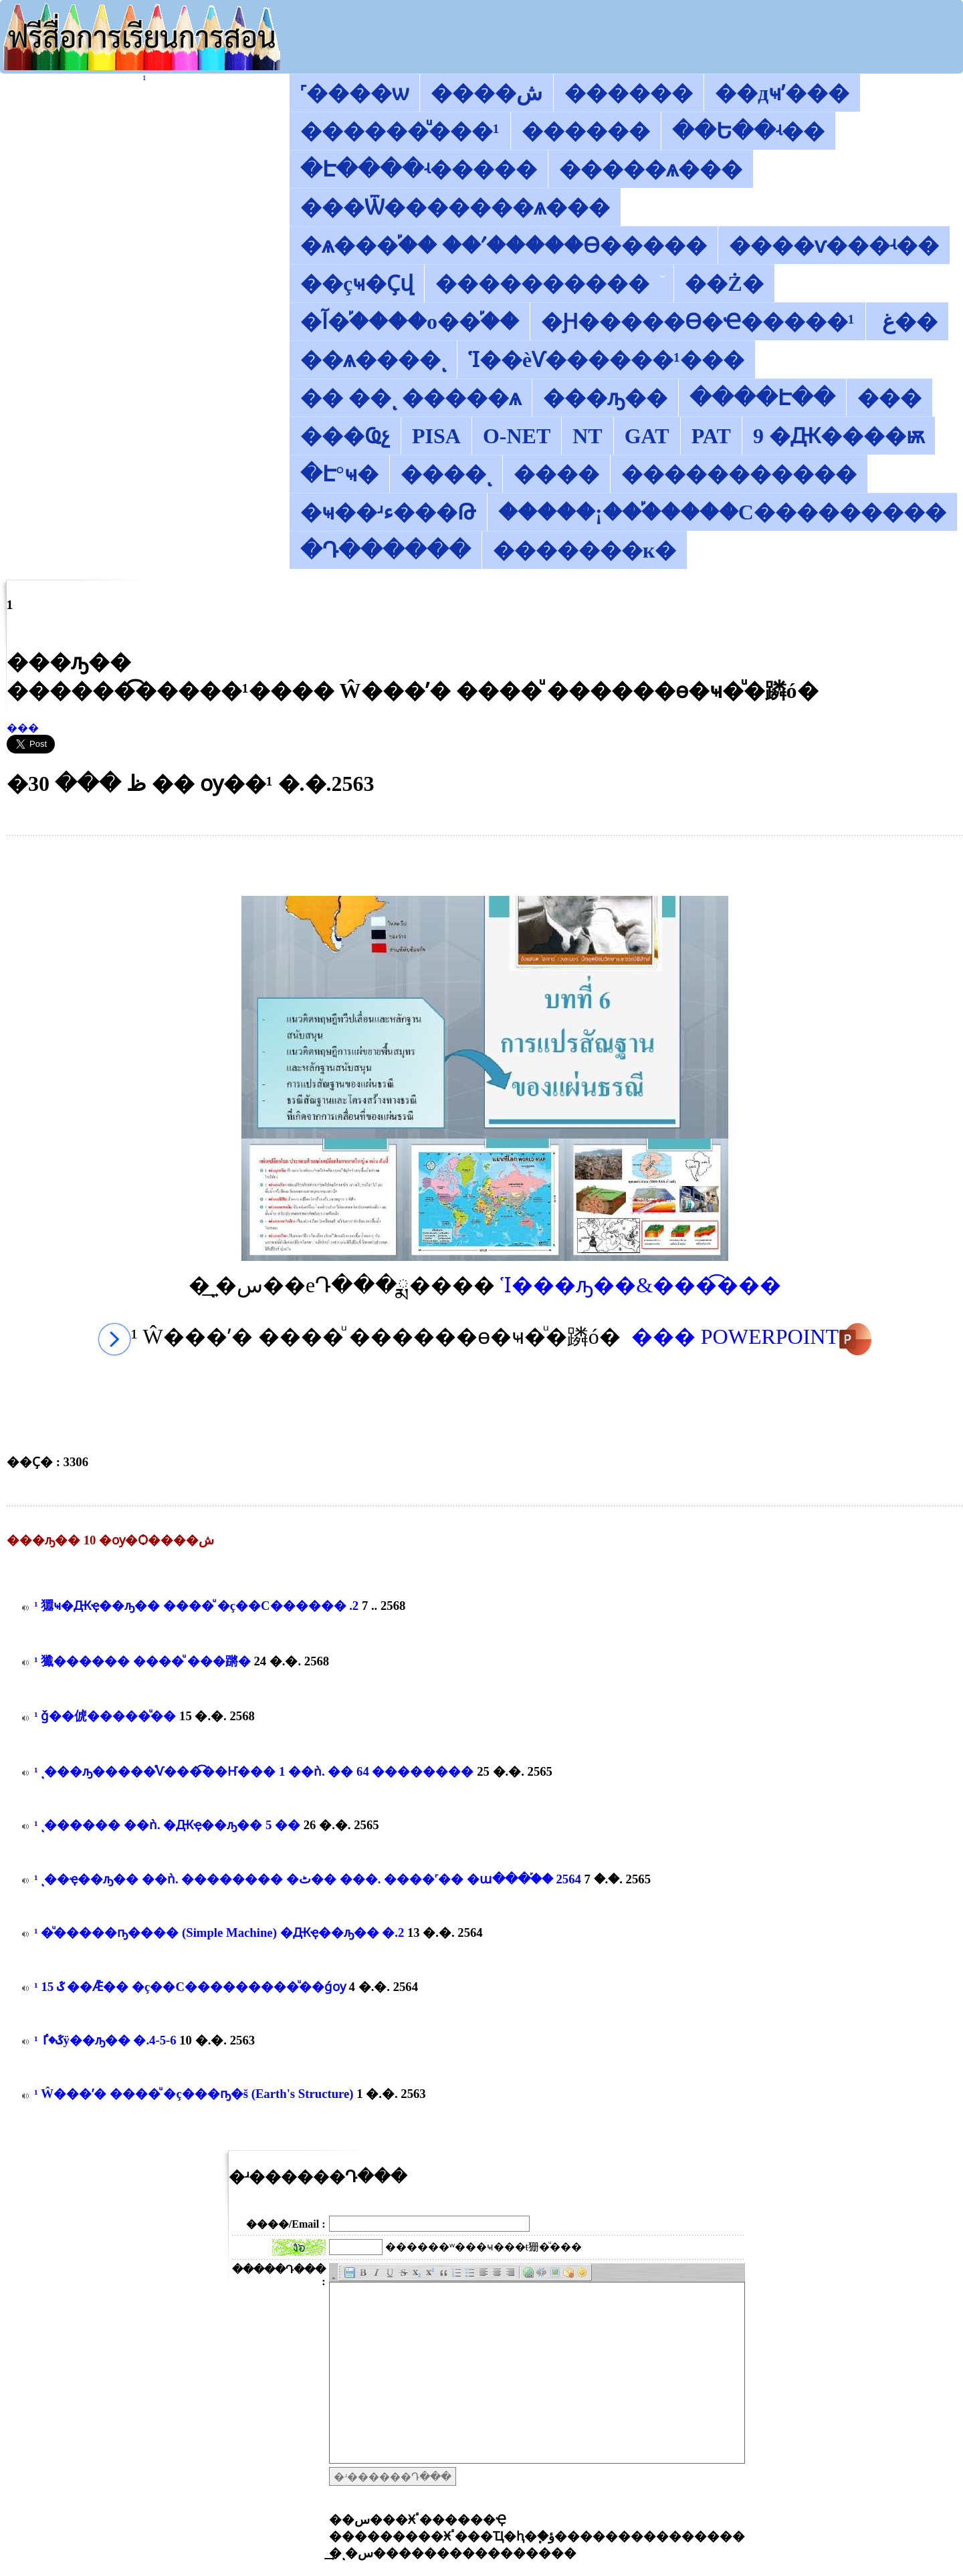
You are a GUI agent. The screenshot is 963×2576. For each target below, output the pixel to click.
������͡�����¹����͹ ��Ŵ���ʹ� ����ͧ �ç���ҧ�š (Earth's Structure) (194, 2094)
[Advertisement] (484, 866)
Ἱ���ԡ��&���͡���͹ (640, 1285)
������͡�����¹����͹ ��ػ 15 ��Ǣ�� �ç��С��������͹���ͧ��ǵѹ (190, 1987)
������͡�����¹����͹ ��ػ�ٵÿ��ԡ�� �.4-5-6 (105, 2040)
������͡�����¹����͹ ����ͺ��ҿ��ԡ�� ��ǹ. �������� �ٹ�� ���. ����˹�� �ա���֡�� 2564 (307, 1879)
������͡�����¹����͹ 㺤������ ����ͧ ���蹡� (142, 1661)
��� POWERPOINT (751, 1336)
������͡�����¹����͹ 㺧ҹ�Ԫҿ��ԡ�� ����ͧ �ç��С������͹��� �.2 (196, 1606)
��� (23, 727)
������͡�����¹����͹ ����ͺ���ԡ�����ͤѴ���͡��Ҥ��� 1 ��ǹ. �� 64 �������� (253, 1771)
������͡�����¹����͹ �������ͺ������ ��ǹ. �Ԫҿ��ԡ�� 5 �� (167, 1825)
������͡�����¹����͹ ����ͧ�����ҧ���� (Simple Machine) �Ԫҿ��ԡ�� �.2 (219, 1932)
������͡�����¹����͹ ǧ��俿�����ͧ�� (105, 1716)
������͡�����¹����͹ (144, 79)
